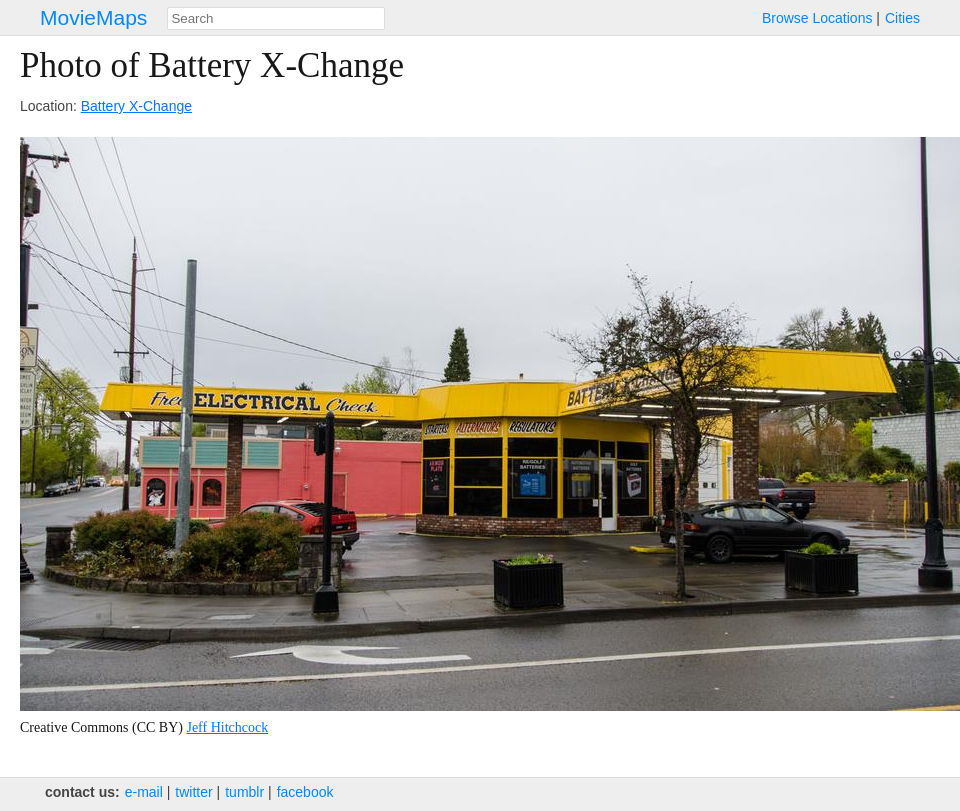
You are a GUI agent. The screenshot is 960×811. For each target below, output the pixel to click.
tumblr (244, 792)
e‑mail (144, 792)
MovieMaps (93, 17)
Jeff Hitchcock (227, 727)
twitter (193, 792)
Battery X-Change (136, 106)
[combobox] (276, 18)
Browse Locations (817, 18)
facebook (305, 792)
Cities (902, 18)
